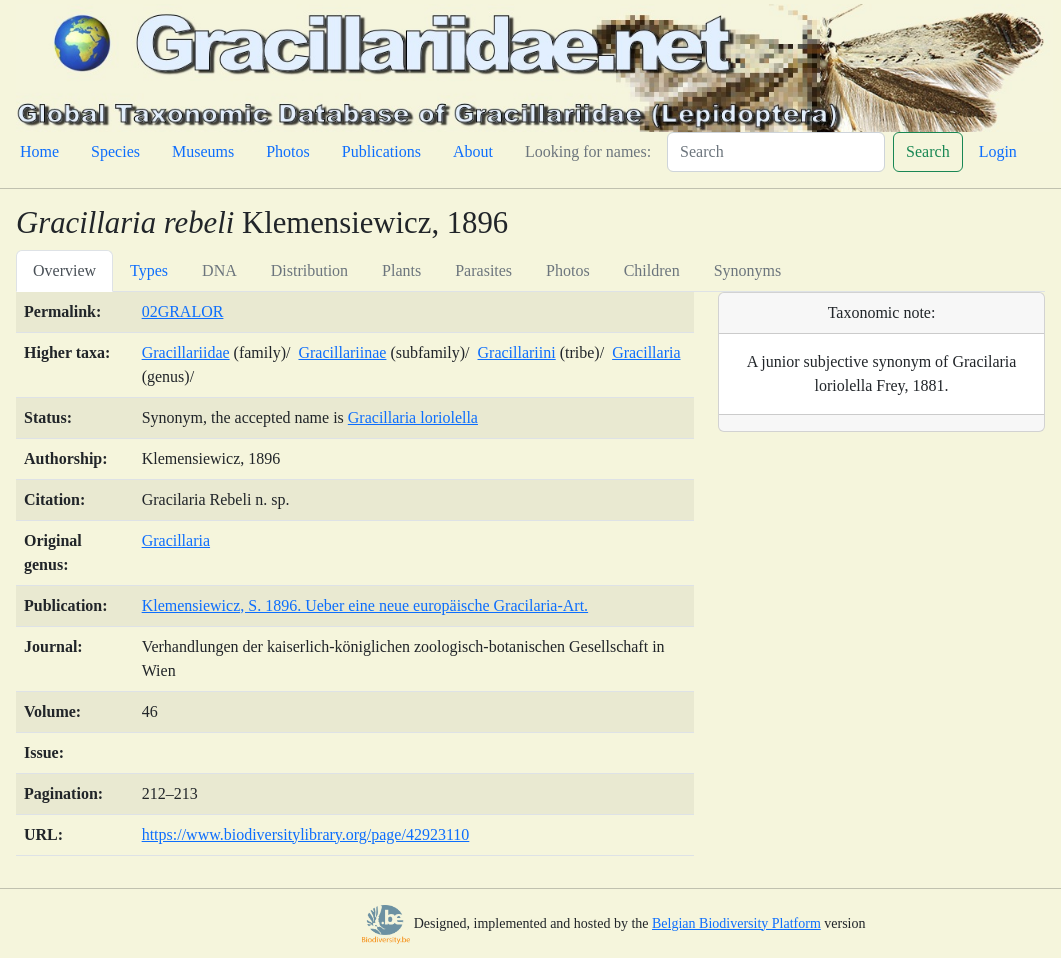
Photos (288, 151)
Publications (381, 151)
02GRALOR (183, 311)
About (473, 151)
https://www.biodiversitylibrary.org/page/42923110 (306, 834)
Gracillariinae (342, 352)
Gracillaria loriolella (413, 417)
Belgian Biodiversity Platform (736, 923)
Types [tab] (149, 270)
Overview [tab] (64, 270)
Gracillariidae (186, 352)
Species (115, 151)
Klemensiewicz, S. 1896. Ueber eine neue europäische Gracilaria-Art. (365, 605)
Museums (203, 151)
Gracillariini (517, 352)
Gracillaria (646, 352)
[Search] (776, 152)
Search (928, 151)
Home (39, 151)
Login (998, 151)
